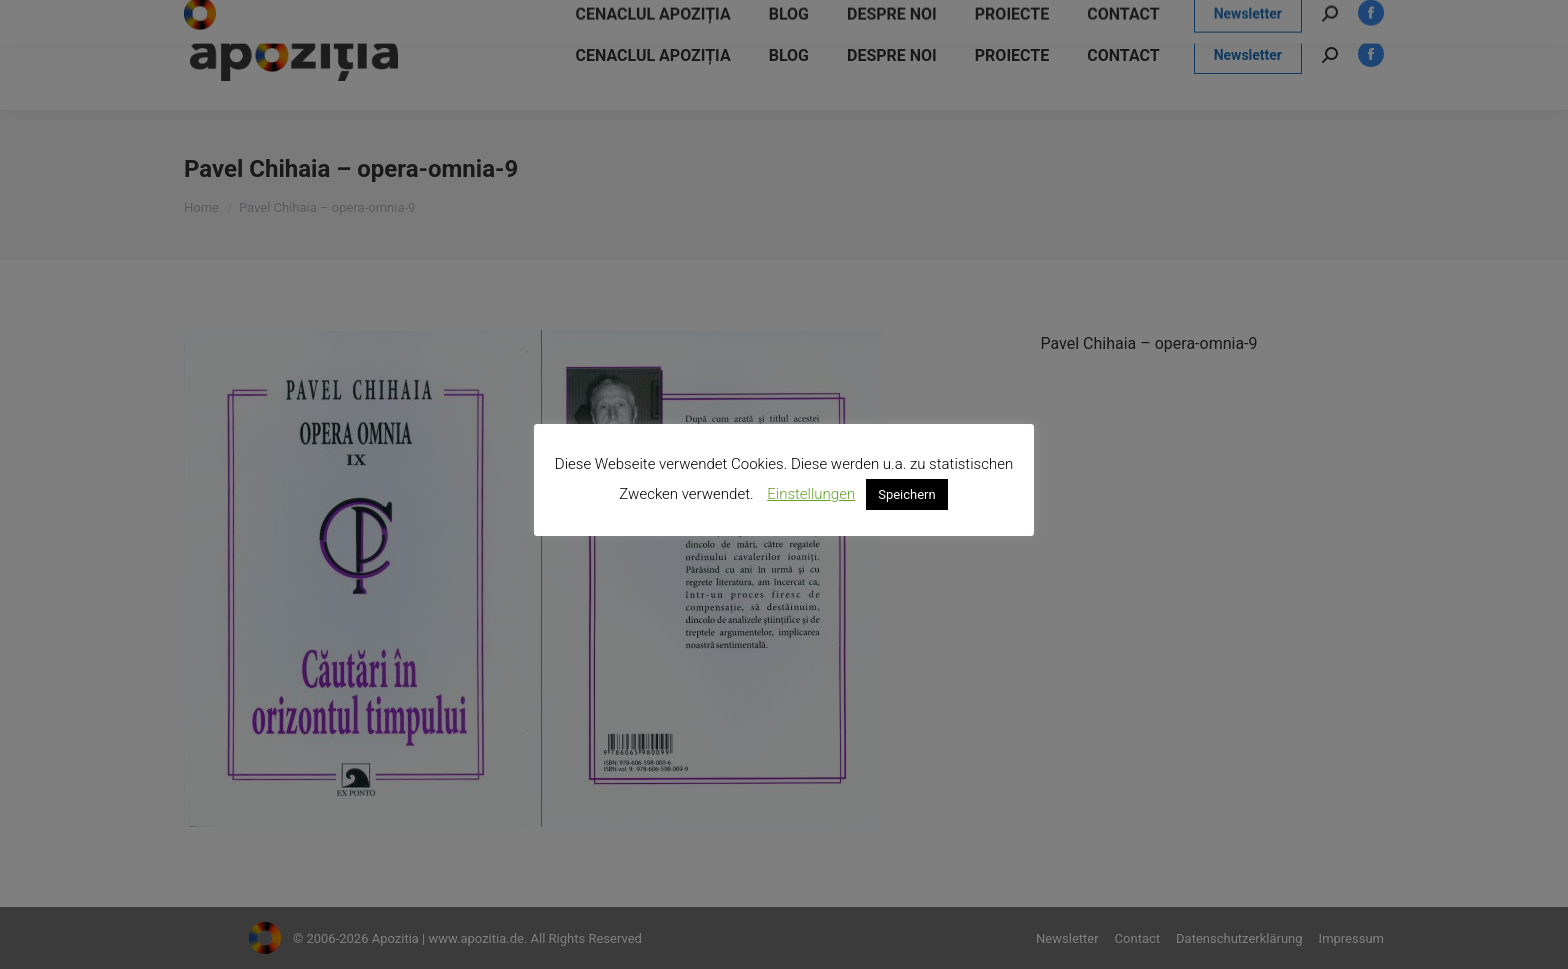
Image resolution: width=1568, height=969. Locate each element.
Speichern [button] (907, 494)
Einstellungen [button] (811, 494)
